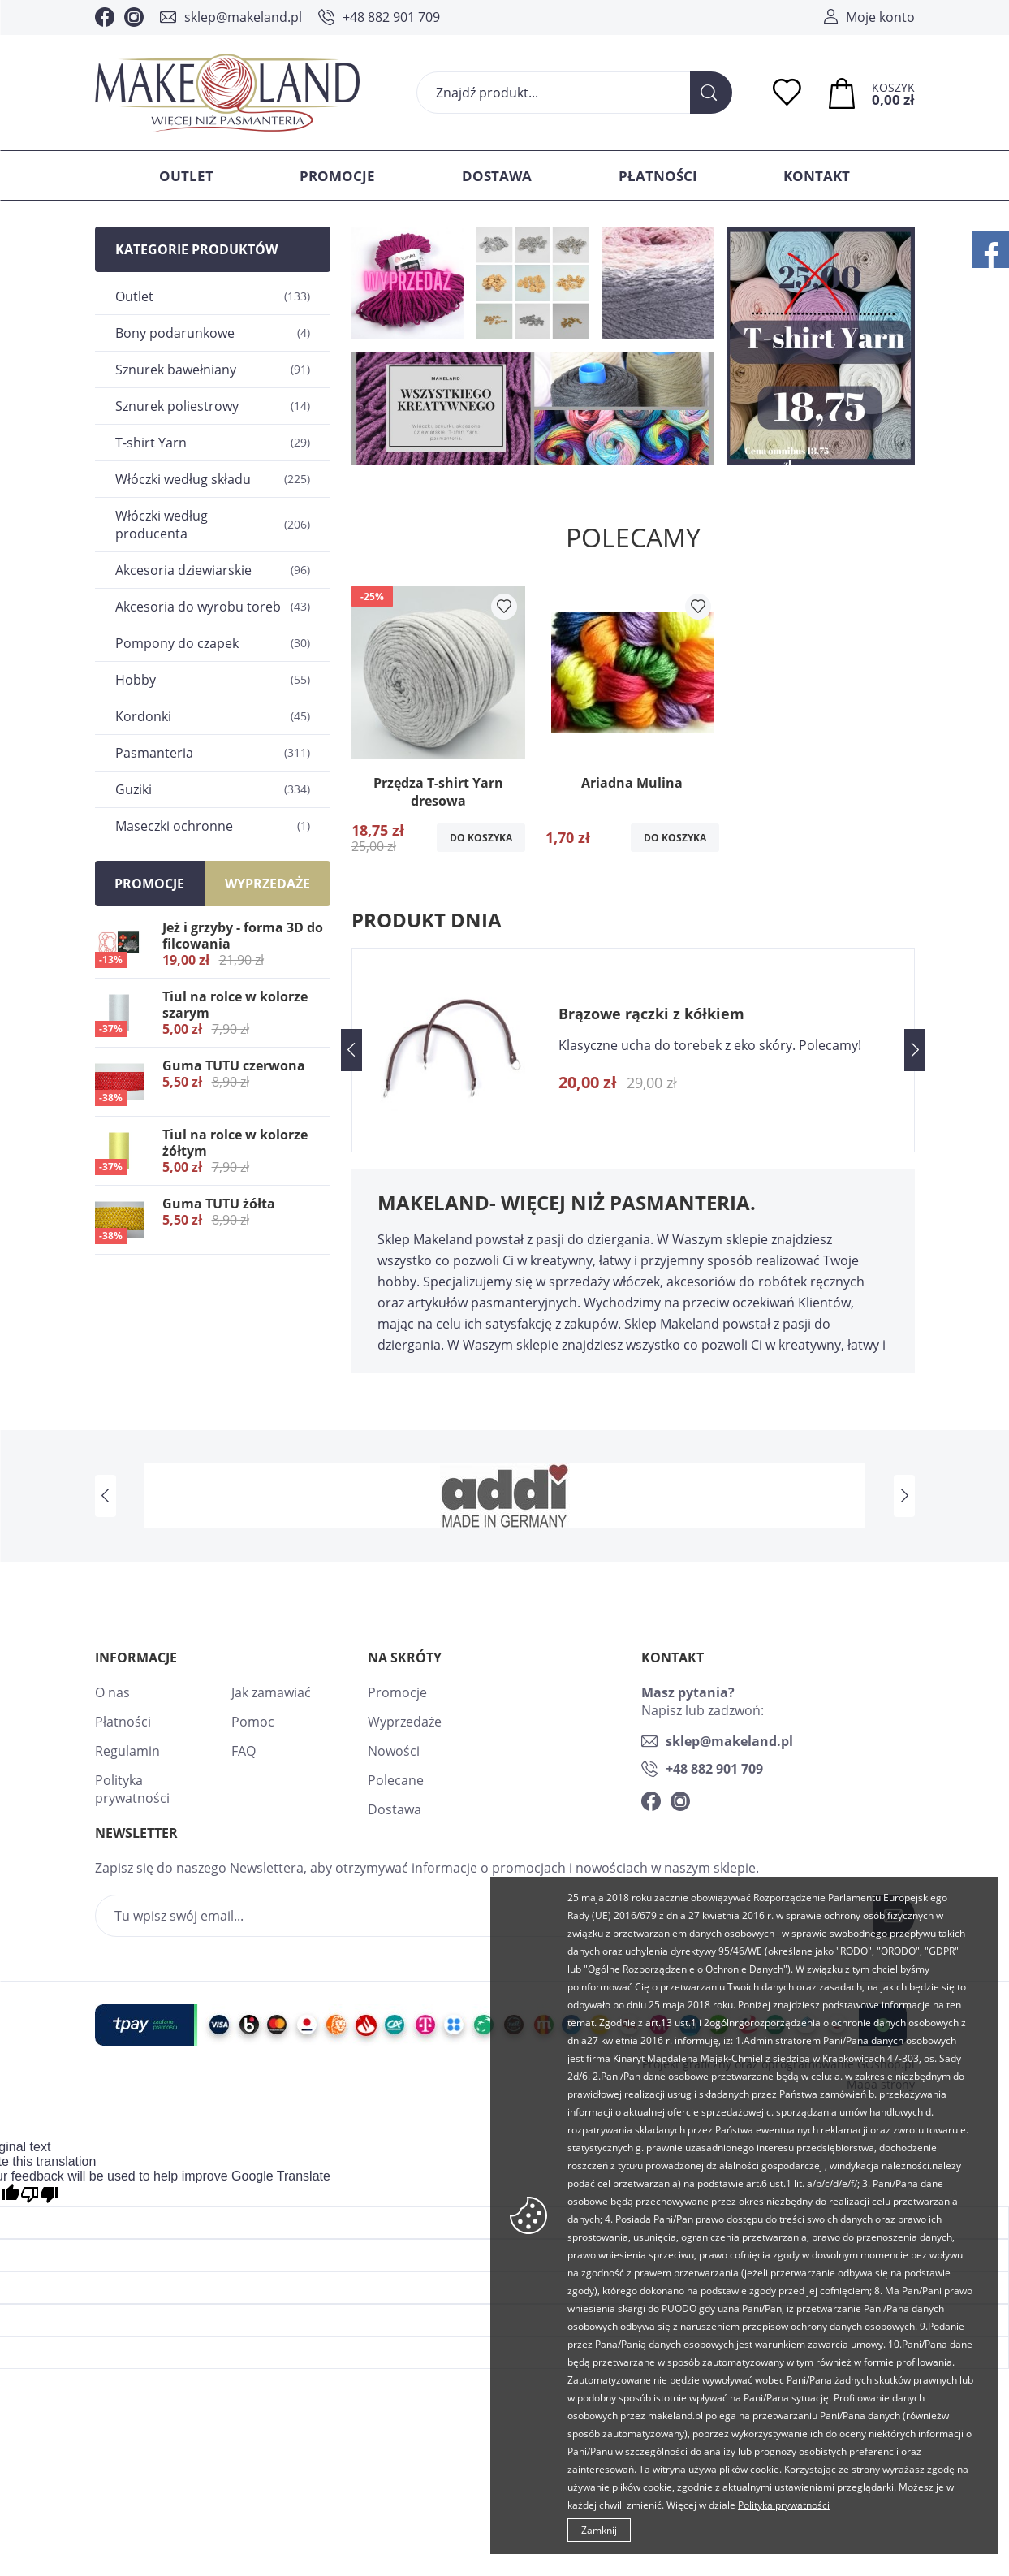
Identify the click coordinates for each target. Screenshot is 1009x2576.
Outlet (186, 175)
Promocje (337, 175)
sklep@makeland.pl (243, 17)
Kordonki (212, 716)
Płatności (658, 175)
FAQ (243, 1751)
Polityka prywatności (132, 1789)
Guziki (212, 789)
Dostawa (497, 175)
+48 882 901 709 (391, 17)
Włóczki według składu (212, 479)
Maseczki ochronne (212, 826)
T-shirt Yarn (212, 443)
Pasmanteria (212, 753)
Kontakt (816, 175)
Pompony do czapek (212, 643)
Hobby (212, 680)
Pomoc (252, 1722)
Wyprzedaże (405, 1722)
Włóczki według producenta (212, 524)
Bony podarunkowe (212, 333)
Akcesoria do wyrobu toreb (212, 607)
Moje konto (880, 17)
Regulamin (127, 1751)
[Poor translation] (39, 2195)
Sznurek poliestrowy (212, 406)
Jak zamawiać (271, 1692)
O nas (112, 1692)
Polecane (396, 1780)
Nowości (394, 1751)
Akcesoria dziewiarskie (212, 570)
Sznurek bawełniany (212, 369)
